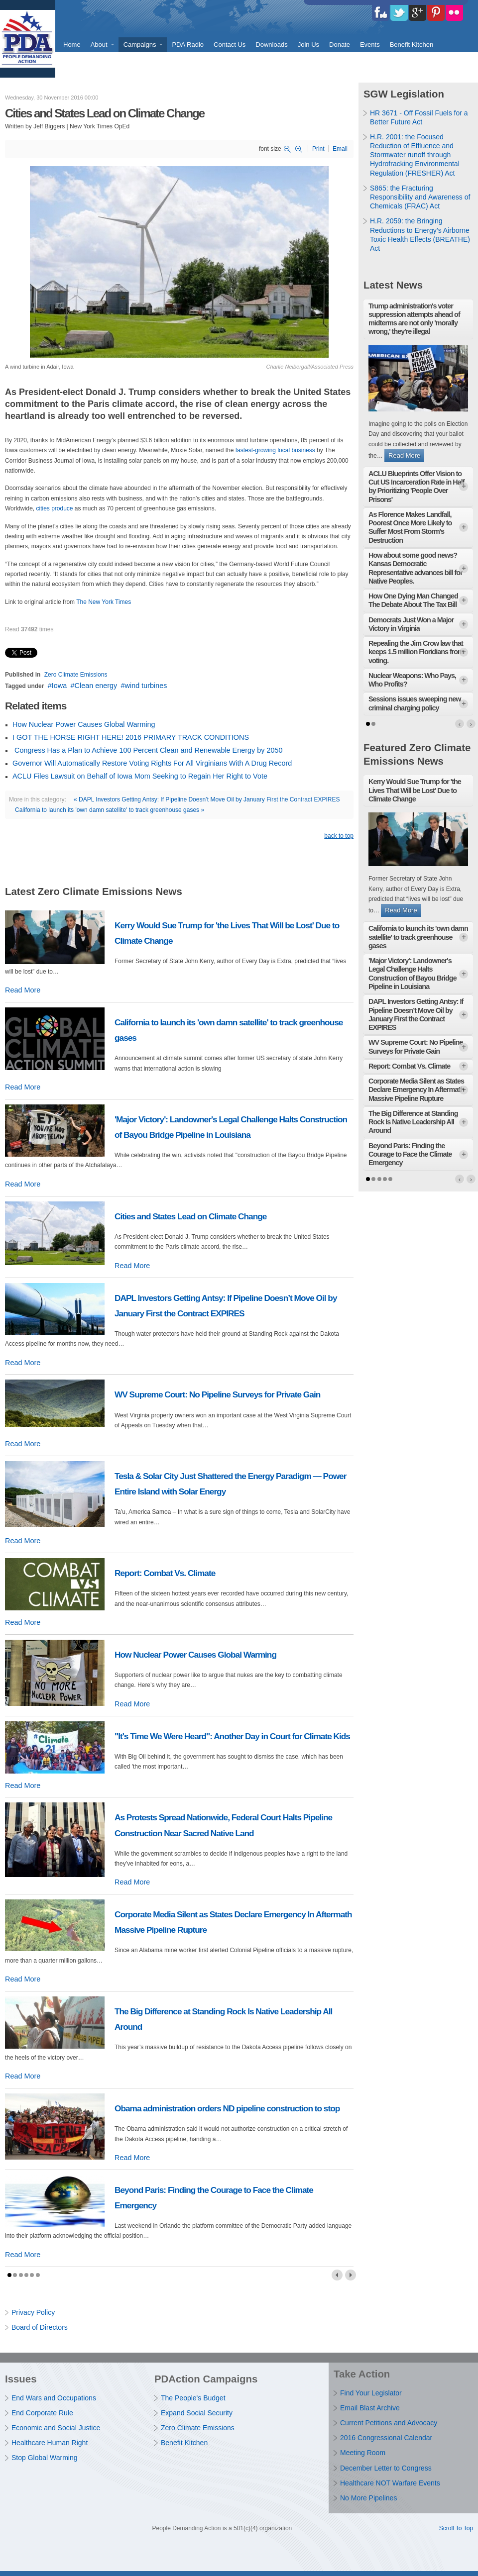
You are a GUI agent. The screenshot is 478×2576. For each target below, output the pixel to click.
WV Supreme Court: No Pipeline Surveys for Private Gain (217, 1394)
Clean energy (96, 686)
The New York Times (103, 601)
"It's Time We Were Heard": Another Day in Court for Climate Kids (232, 1736)
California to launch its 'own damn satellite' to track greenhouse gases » (109, 809)
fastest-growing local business (275, 450)
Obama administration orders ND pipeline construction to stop (227, 2108)
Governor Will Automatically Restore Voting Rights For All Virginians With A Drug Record (152, 763)
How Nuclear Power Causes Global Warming (83, 724)
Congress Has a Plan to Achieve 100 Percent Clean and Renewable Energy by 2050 (147, 750)
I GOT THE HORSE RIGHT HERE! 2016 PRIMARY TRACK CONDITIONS (130, 737)
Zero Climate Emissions (76, 674)
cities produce (54, 508)
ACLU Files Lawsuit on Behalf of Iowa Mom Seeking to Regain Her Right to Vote (139, 776)
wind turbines (146, 686)
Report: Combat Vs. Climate (165, 1573)
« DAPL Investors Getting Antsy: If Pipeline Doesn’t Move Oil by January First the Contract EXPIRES (207, 799)
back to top (339, 835)
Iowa (59, 686)
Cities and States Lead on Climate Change (190, 1216)
